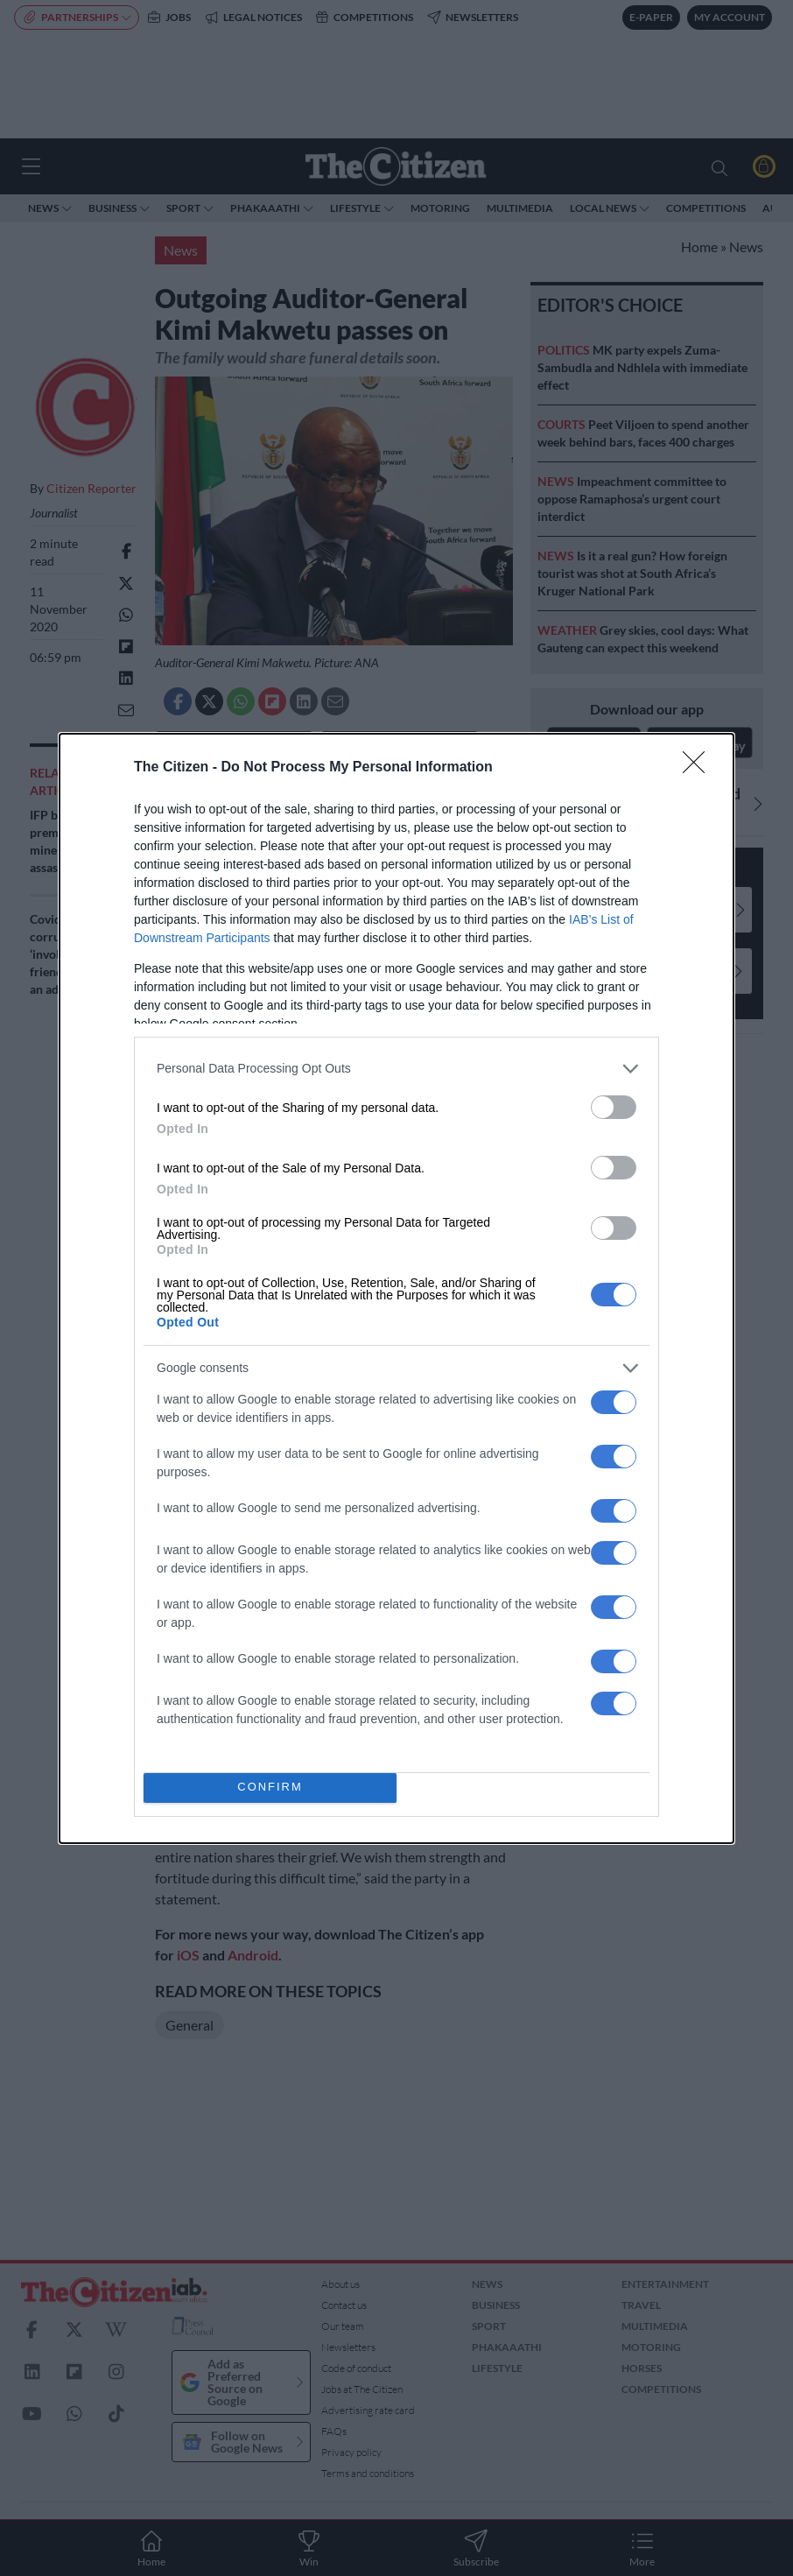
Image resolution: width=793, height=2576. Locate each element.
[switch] (613, 1107)
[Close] (699, 768)
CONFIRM (270, 1787)
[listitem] (396, 1068)
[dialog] (396, 1288)
